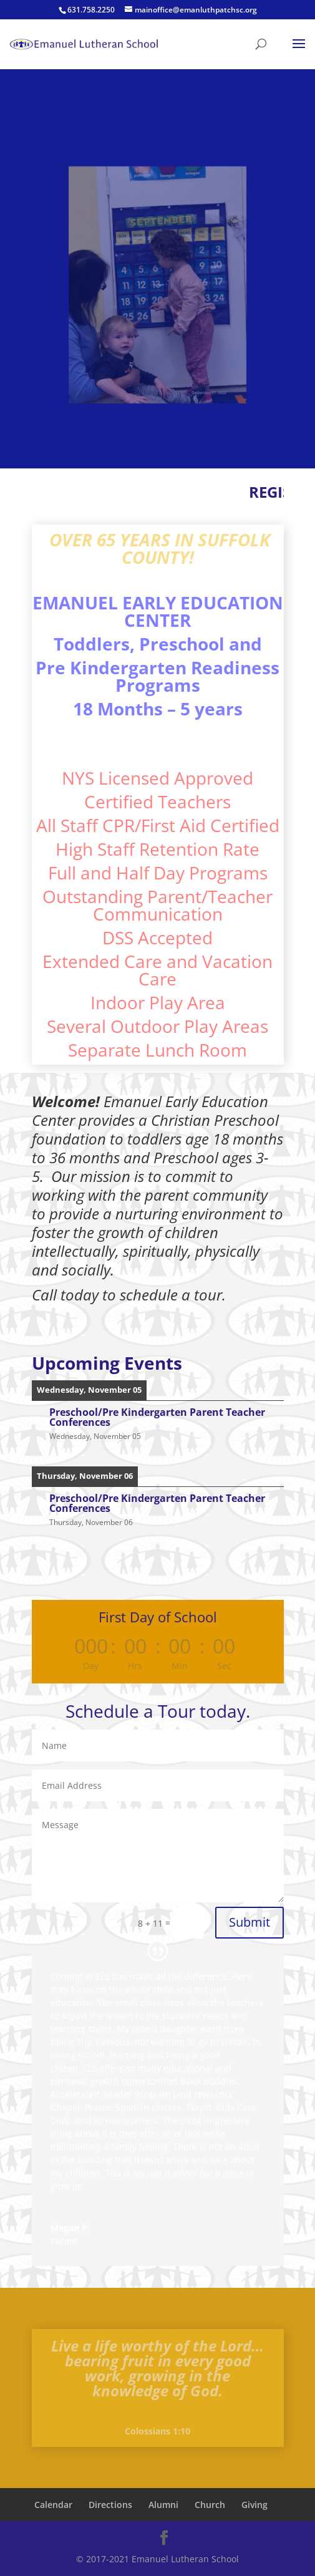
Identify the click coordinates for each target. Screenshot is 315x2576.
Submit (249, 1922)
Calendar (53, 2505)
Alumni (163, 2505)
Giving (254, 2505)
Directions (110, 2505)
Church (210, 2505)
